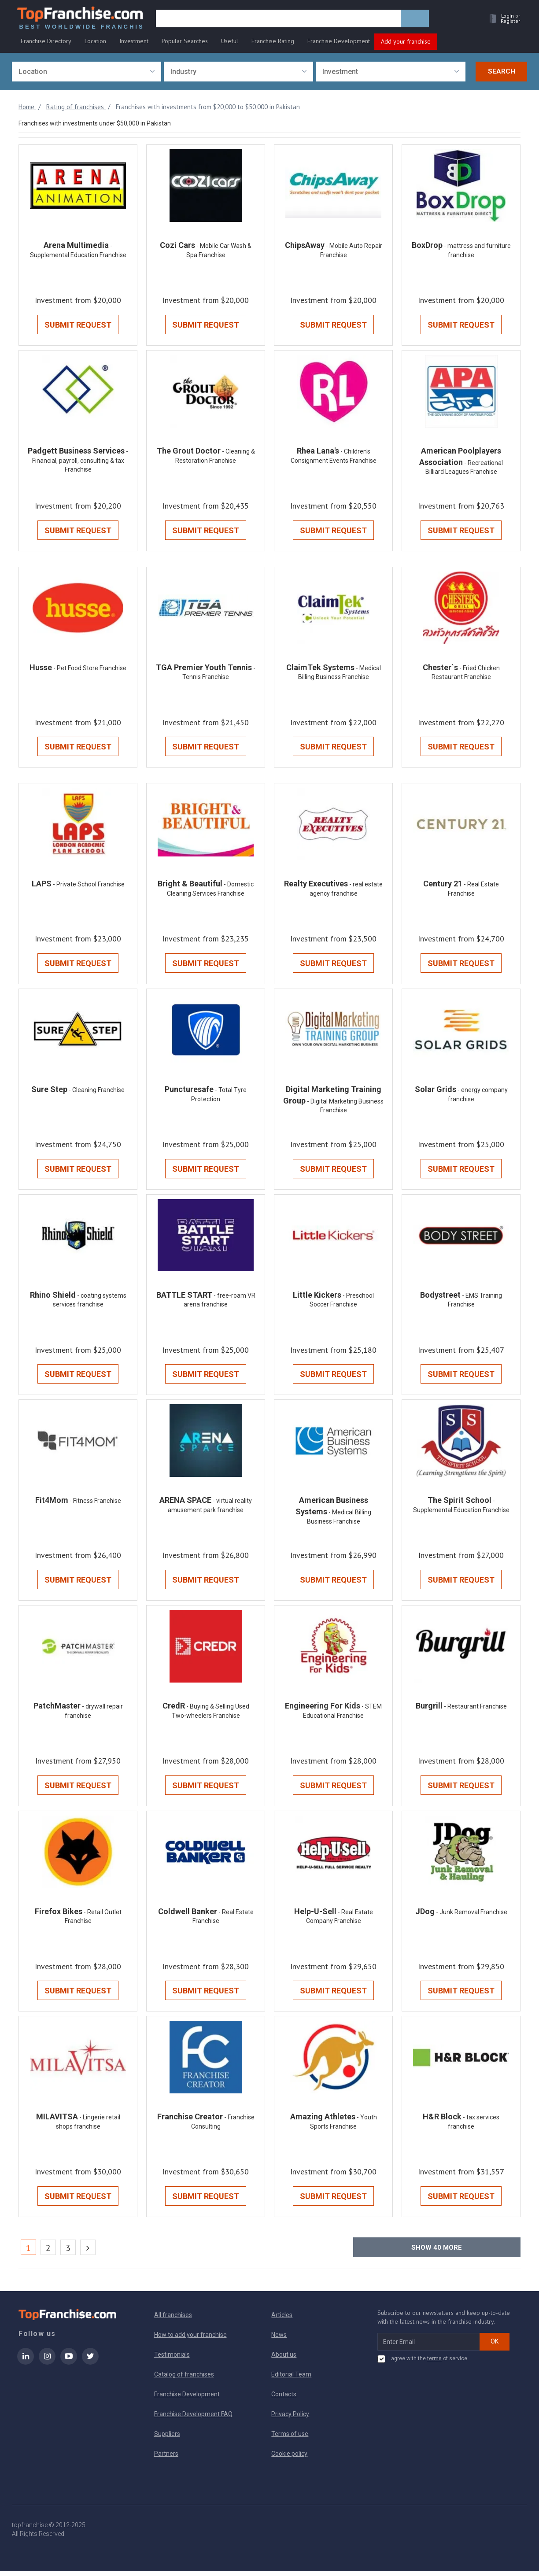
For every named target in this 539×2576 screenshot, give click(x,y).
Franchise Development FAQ (193, 2418)
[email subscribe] (428, 2346)
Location (95, 43)
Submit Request (77, 325)
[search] (279, 21)
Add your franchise (406, 43)
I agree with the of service (422, 2364)
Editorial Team (291, 2379)
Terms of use (289, 2438)
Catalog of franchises (184, 2379)
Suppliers (167, 2438)
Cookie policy (289, 2458)
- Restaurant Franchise (475, 1710)
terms (434, 2363)
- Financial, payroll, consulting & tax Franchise (80, 461)
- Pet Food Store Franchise (89, 669)
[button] (501, 20)
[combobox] (86, 72)
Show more (436, 2252)
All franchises (173, 2319)
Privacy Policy (290, 2418)
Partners (166, 2458)
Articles (281, 2319)
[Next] (88, 2252)
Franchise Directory (46, 43)
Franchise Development (338, 43)
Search (501, 72)
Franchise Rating (272, 43)
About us (283, 2359)
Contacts (283, 2399)
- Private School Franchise (89, 886)
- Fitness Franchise (95, 1504)
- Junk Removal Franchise (471, 1916)
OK (494, 2346)
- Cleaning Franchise (97, 1092)
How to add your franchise (190, 2339)
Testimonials (172, 2359)
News (279, 2339)
